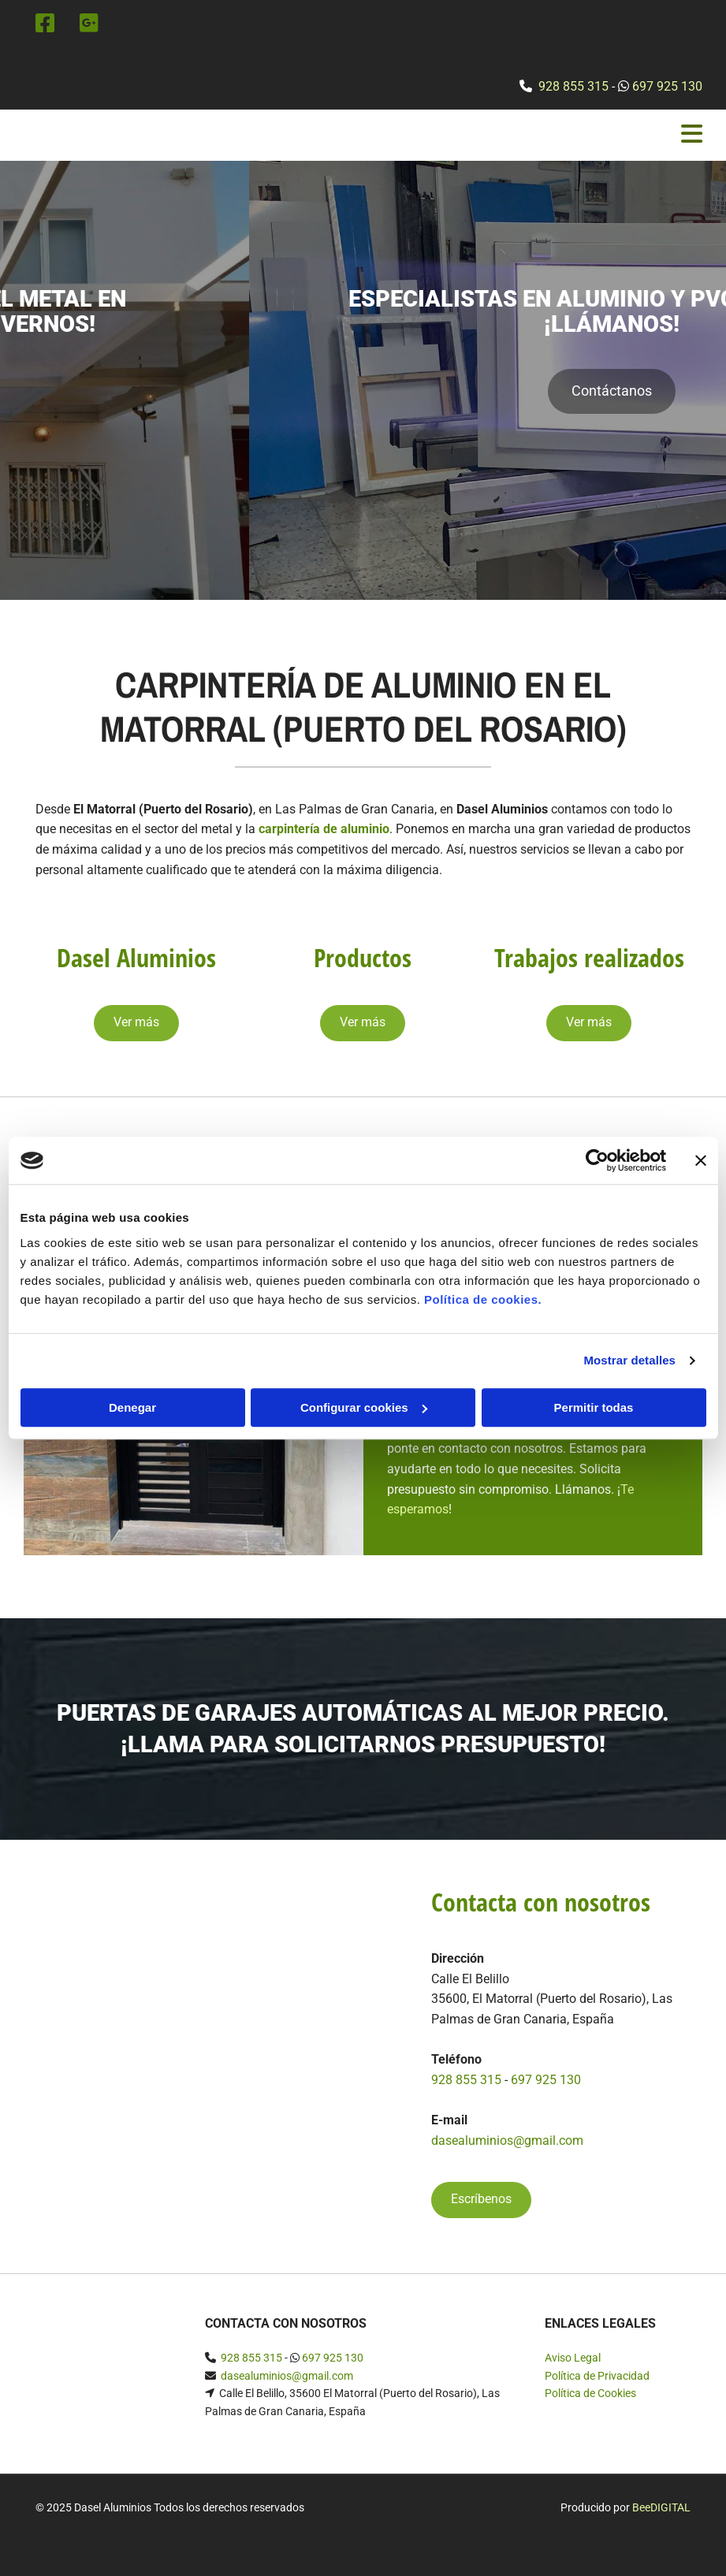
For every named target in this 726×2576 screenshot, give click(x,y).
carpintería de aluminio (324, 828)
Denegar (132, 1407)
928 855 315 (573, 86)
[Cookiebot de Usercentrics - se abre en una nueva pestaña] (597, 1160)
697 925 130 (667, 86)
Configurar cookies (363, 1407)
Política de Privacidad (597, 2375)
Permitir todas (594, 1407)
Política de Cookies (590, 2393)
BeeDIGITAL (661, 2507)
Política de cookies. (483, 1299)
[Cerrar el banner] (700, 1160)
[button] (362, 419)
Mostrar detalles (629, 1360)
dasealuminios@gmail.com (507, 2140)
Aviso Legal (573, 2357)
